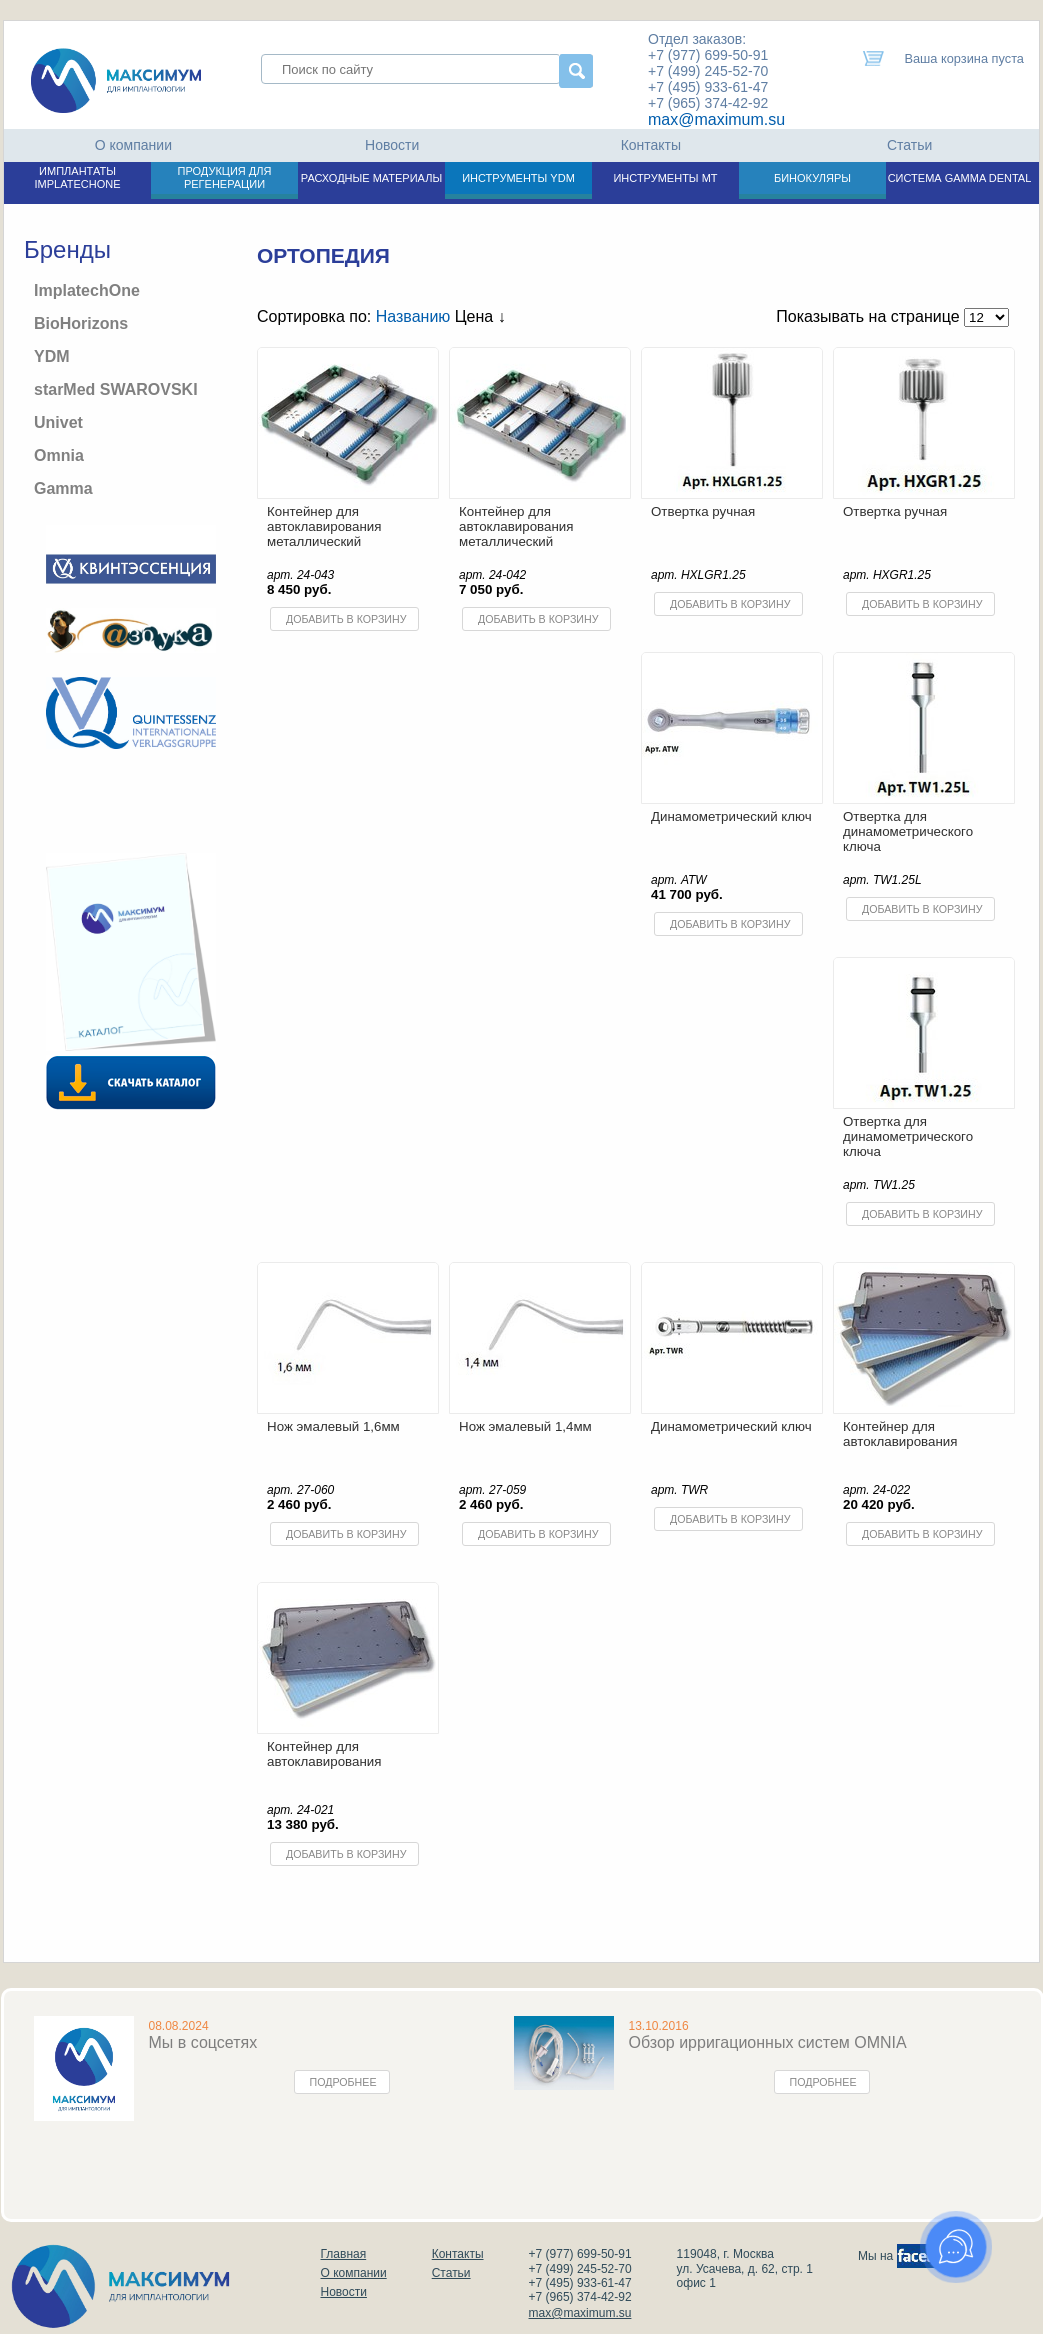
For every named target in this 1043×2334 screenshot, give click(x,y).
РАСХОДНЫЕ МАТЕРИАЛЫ (371, 178)
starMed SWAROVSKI (116, 389)
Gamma (63, 488)
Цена (480, 316)
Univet (58, 422)
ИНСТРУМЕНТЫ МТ (665, 178)
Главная (344, 2254)
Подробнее (343, 2082)
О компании (133, 145)
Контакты (651, 145)
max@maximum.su (716, 119)
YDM (52, 356)
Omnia (59, 455)
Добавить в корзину (346, 619)
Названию (413, 316)
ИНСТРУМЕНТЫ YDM (518, 178)
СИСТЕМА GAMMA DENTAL (960, 178)
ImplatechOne (87, 290)
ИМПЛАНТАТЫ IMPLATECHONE (78, 177)
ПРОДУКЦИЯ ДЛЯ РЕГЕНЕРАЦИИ (225, 177)
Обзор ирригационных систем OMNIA (768, 2042)
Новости (392, 145)
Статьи (909, 145)
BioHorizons (81, 323)
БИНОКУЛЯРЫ (812, 178)
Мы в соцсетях (203, 2042)
